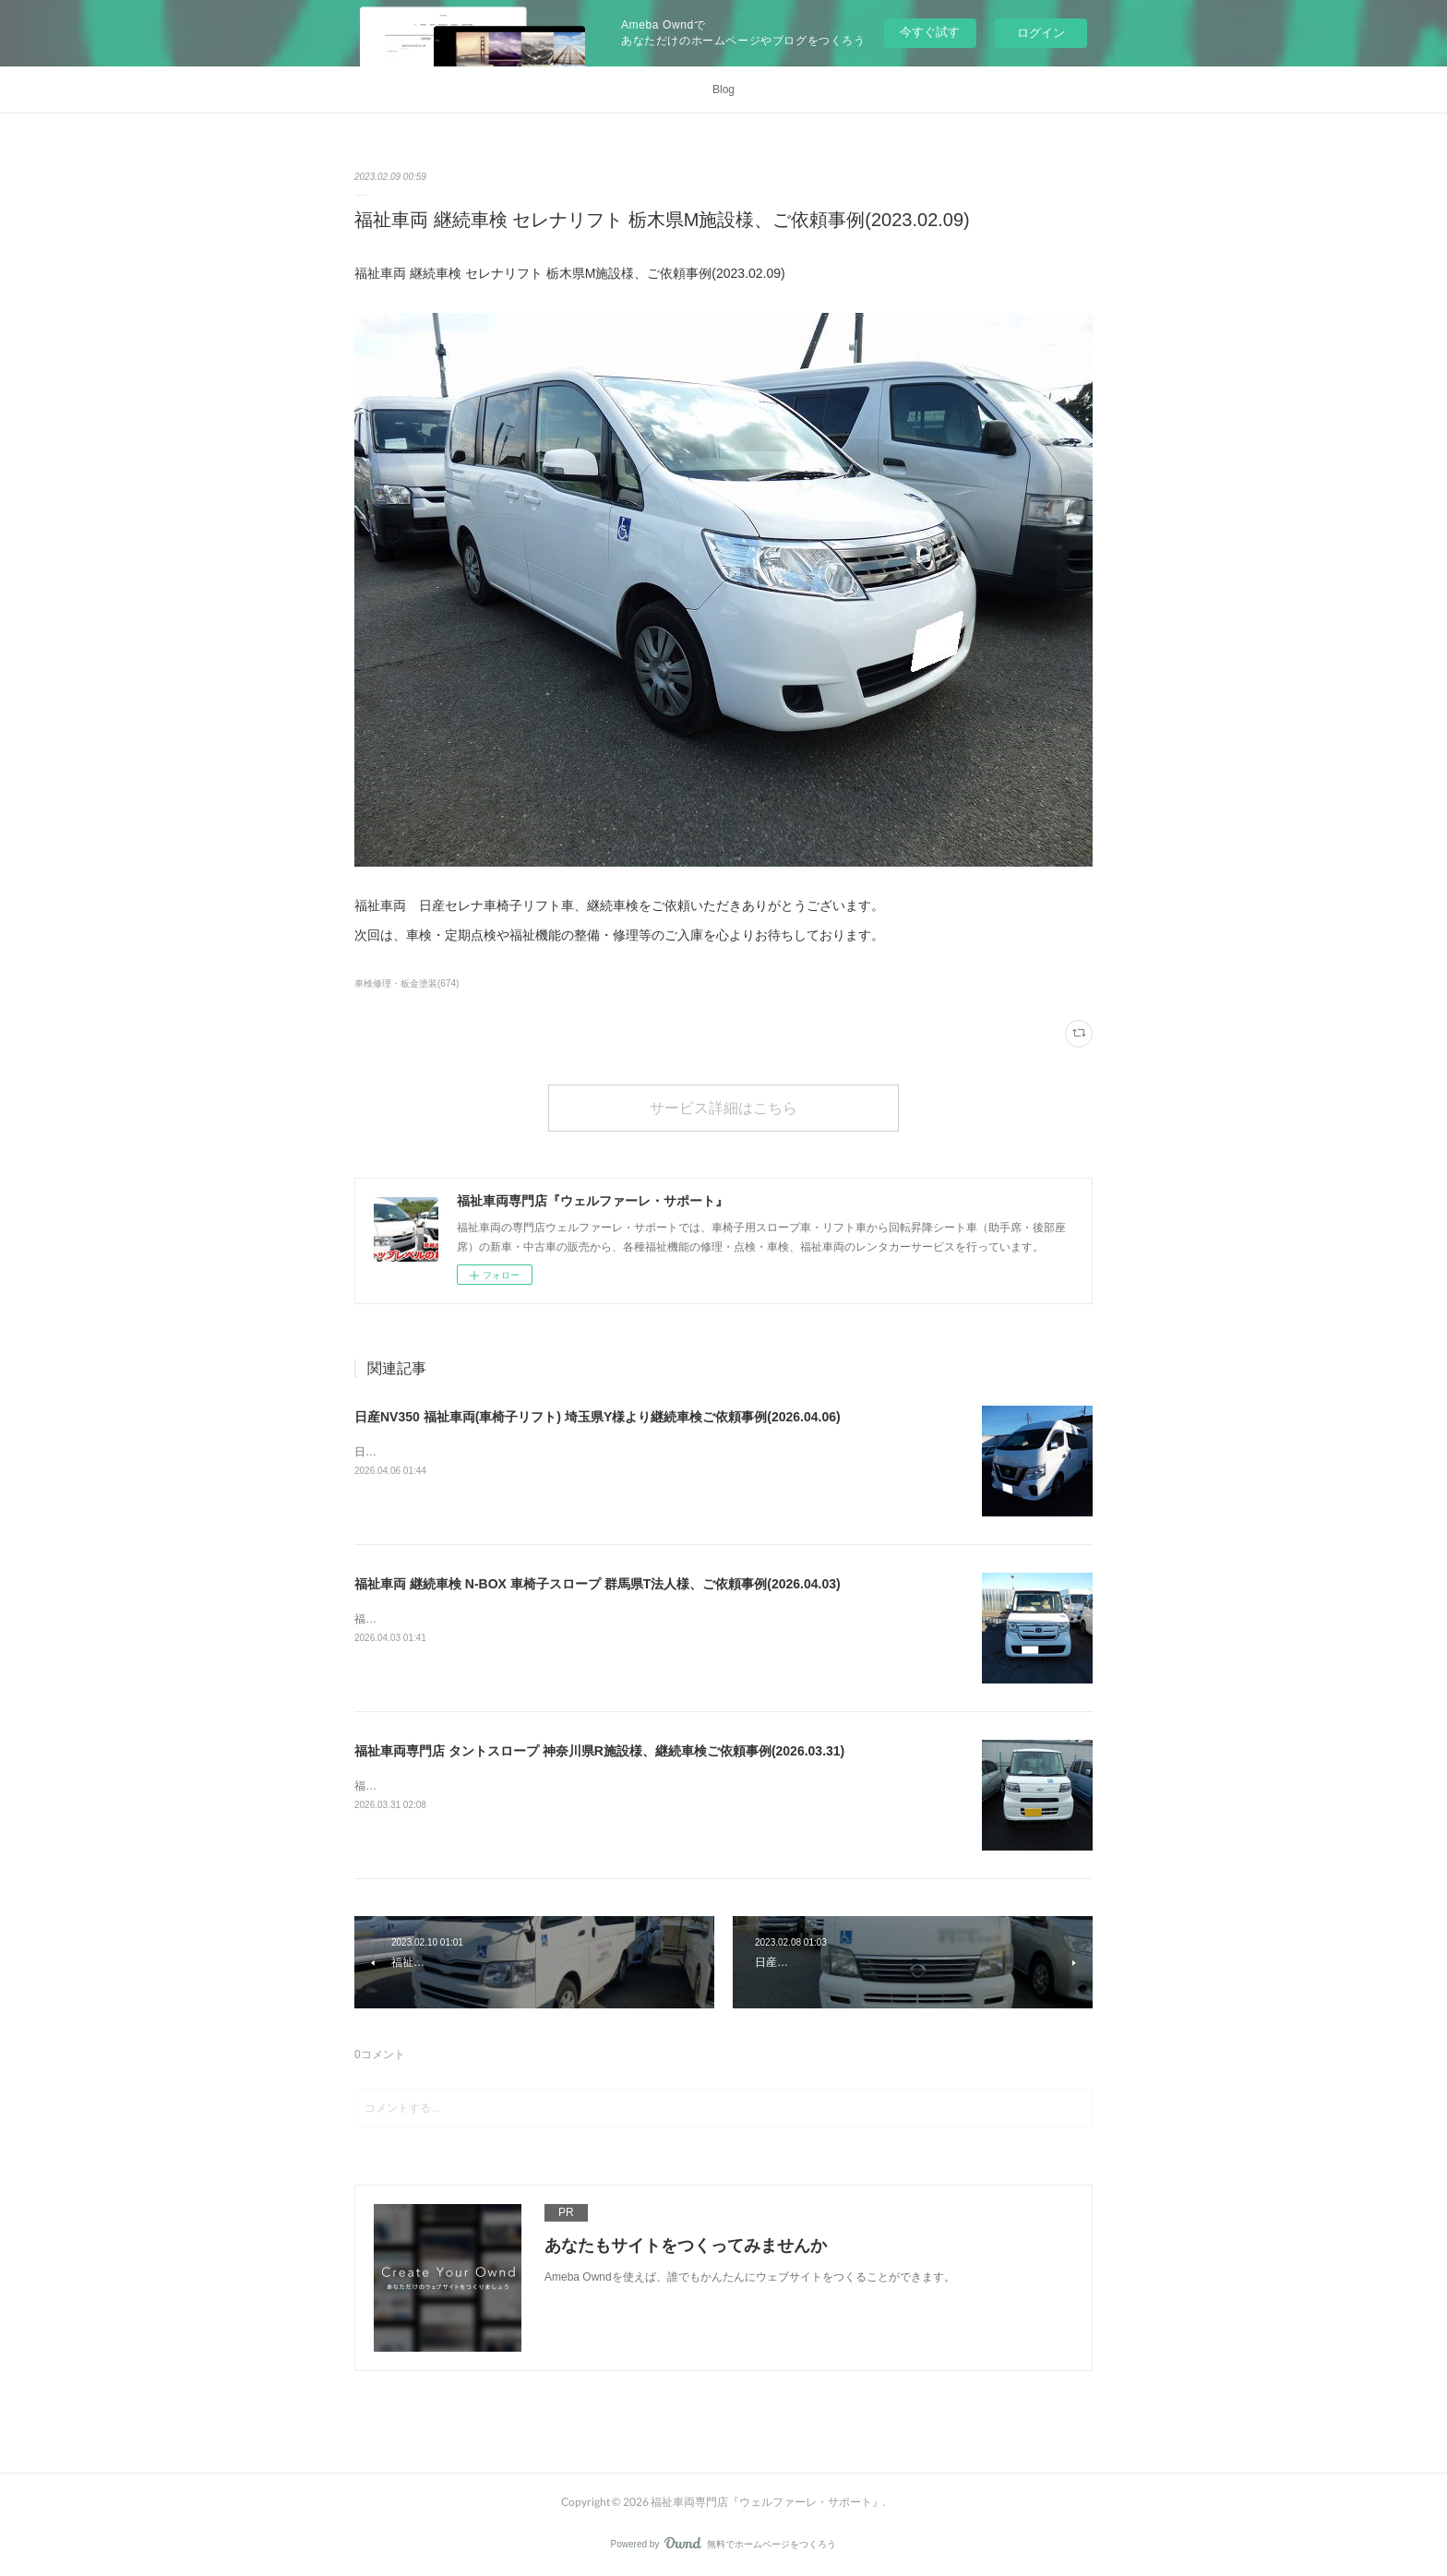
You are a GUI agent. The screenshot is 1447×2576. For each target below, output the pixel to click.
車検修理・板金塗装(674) (406, 983)
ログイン (1041, 33)
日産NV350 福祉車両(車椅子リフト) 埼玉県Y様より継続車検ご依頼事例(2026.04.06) (597, 1416)
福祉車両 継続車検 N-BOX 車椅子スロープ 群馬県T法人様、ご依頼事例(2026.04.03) (597, 1583)
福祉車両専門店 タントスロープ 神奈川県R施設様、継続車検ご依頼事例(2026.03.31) (599, 1750)
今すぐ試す (930, 32)
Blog (723, 89)
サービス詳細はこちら (723, 1107)
